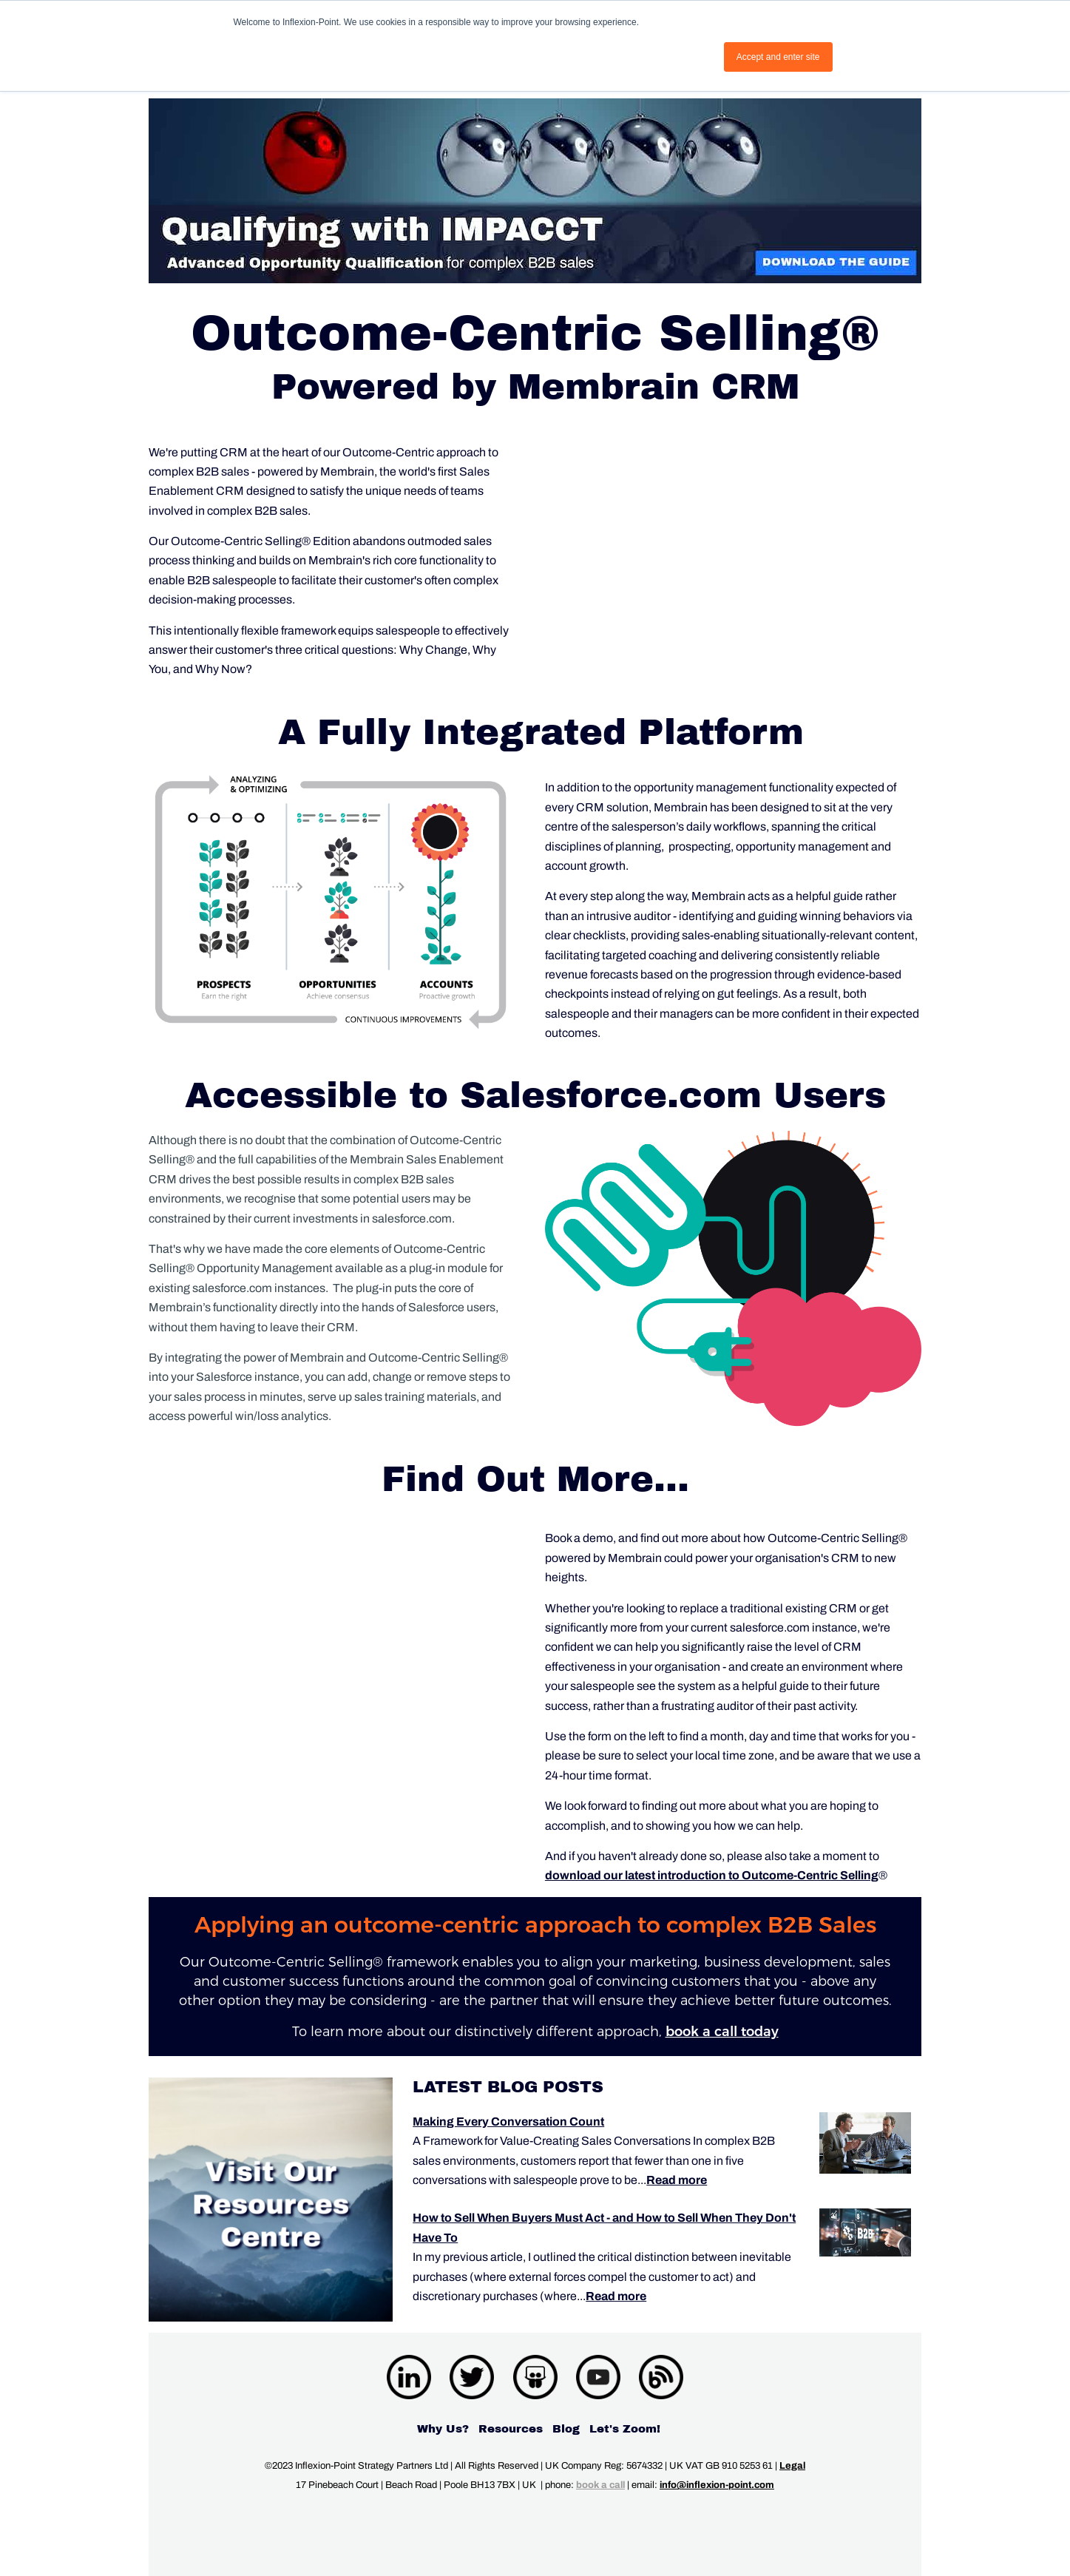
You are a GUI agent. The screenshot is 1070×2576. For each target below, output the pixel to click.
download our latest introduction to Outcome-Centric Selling (711, 1875)
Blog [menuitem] (566, 2429)
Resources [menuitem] (510, 2429)
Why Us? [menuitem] (443, 2429)
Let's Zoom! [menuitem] (624, 2429)
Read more (676, 2180)
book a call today (722, 2032)
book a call (600, 2485)
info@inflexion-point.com (717, 2485)
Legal (792, 2466)
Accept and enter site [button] (778, 57)
